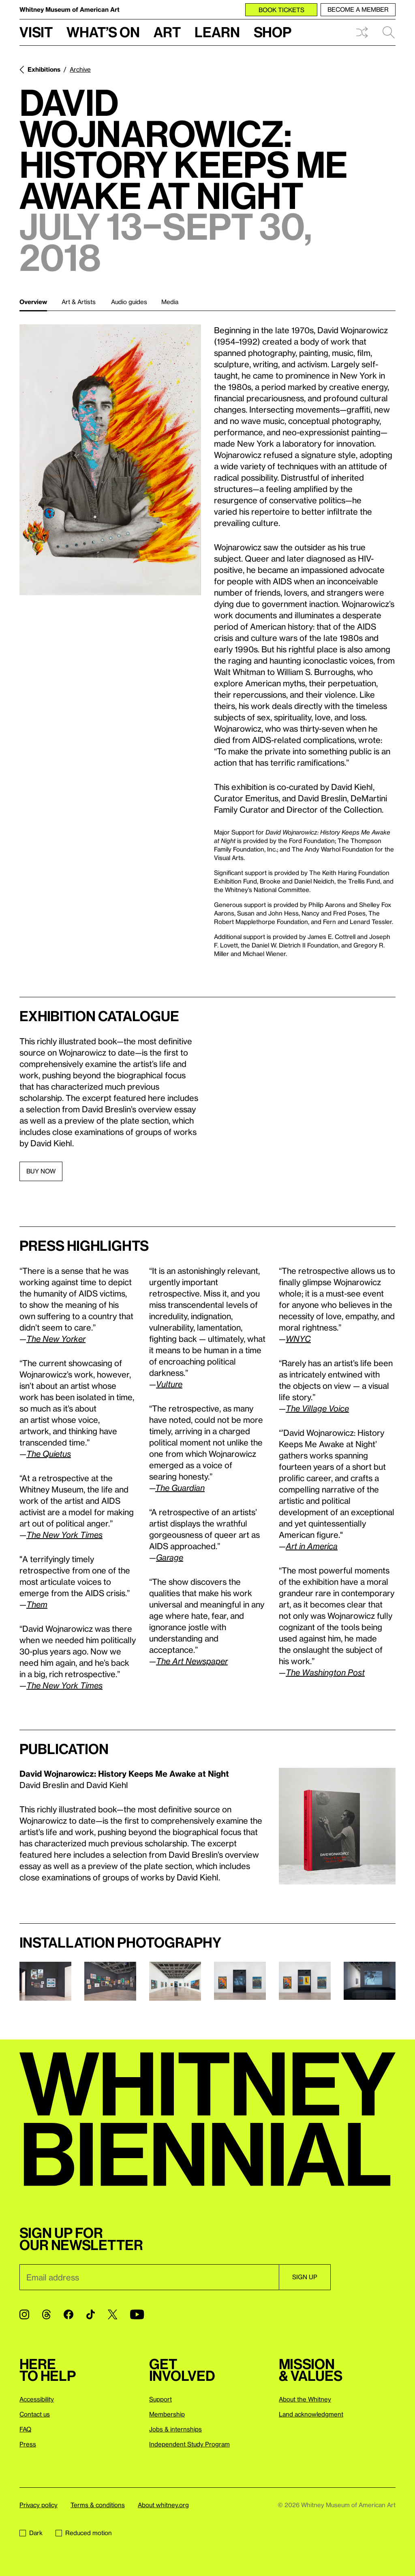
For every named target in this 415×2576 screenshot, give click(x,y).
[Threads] (46, 2314)
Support (160, 2399)
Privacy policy (38, 2504)
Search (388, 32)
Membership (167, 2414)
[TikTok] (90, 2314)
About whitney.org (163, 2504)
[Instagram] (24, 2314)
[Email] (149, 2277)
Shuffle (361, 32)
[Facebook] (68, 2314)
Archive (80, 69)
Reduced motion (84, 2532)
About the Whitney (305, 2399)
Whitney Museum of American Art (69, 9)
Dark (31, 2532)
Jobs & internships (175, 2429)
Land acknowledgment (311, 2414)
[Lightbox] (110, 459)
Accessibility (36, 2399)
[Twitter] (112, 2314)
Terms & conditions (98, 2504)
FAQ (25, 2429)
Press (27, 2444)
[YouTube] (137, 2314)
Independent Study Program (189, 2444)
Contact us (34, 2414)
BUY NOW (41, 1171)
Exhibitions (44, 69)
